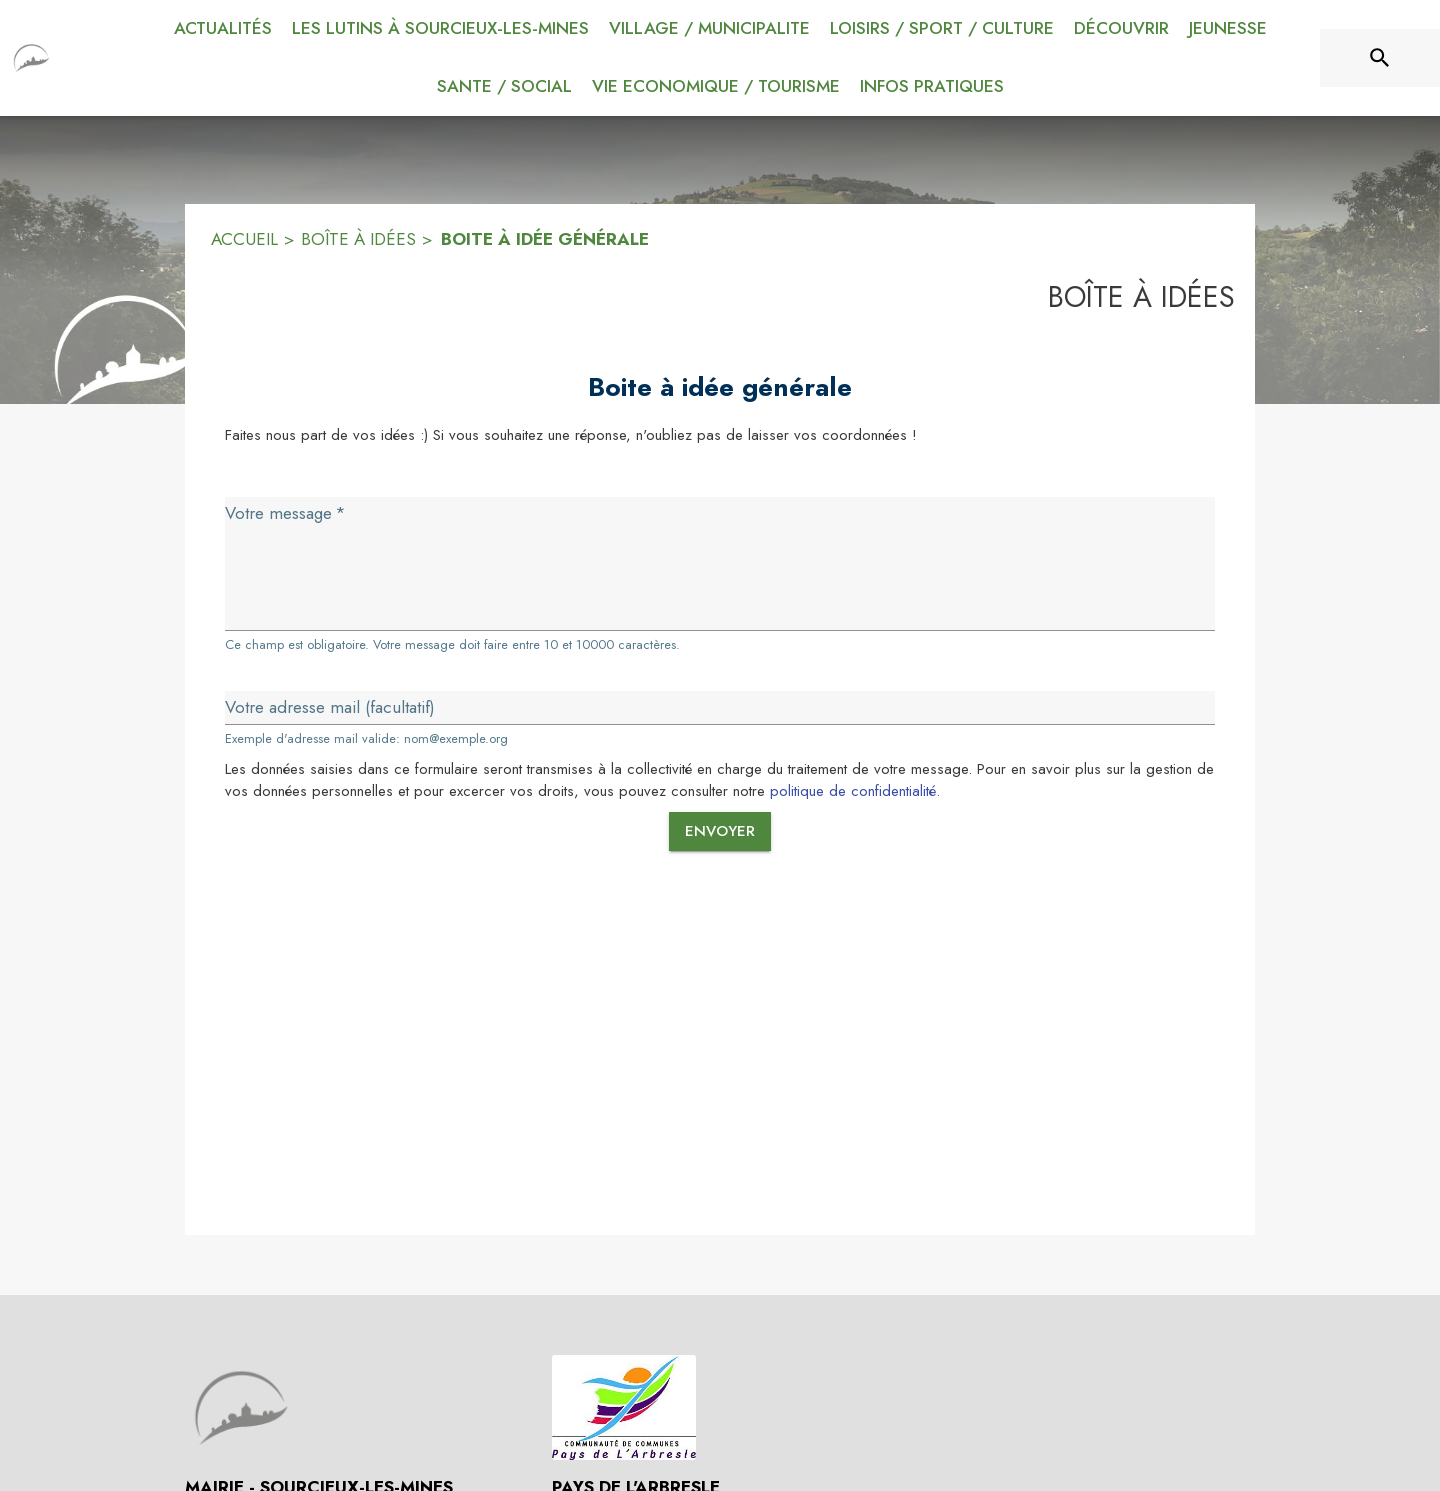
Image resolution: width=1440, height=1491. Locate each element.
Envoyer (720, 831)
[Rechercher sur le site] (1380, 58)
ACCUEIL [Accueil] (244, 239)
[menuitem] (223, 29)
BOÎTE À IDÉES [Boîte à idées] (358, 239)
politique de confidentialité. (855, 791)
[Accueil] (31, 58)
